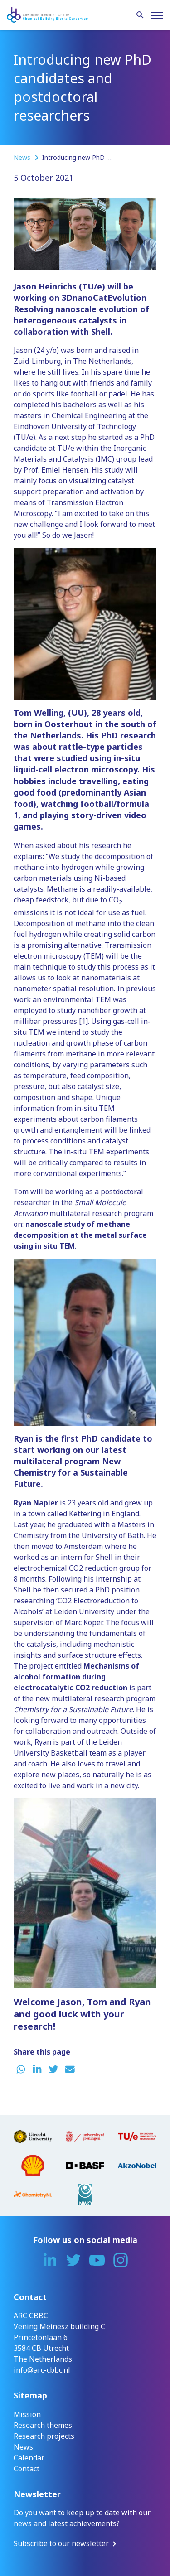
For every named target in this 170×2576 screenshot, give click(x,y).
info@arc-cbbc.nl (42, 2370)
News (23, 157)
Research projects (44, 2436)
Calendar (29, 2458)
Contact (26, 2469)
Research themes (43, 2425)
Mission (27, 2414)
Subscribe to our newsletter (61, 2543)
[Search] (140, 15)
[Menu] (157, 15)
